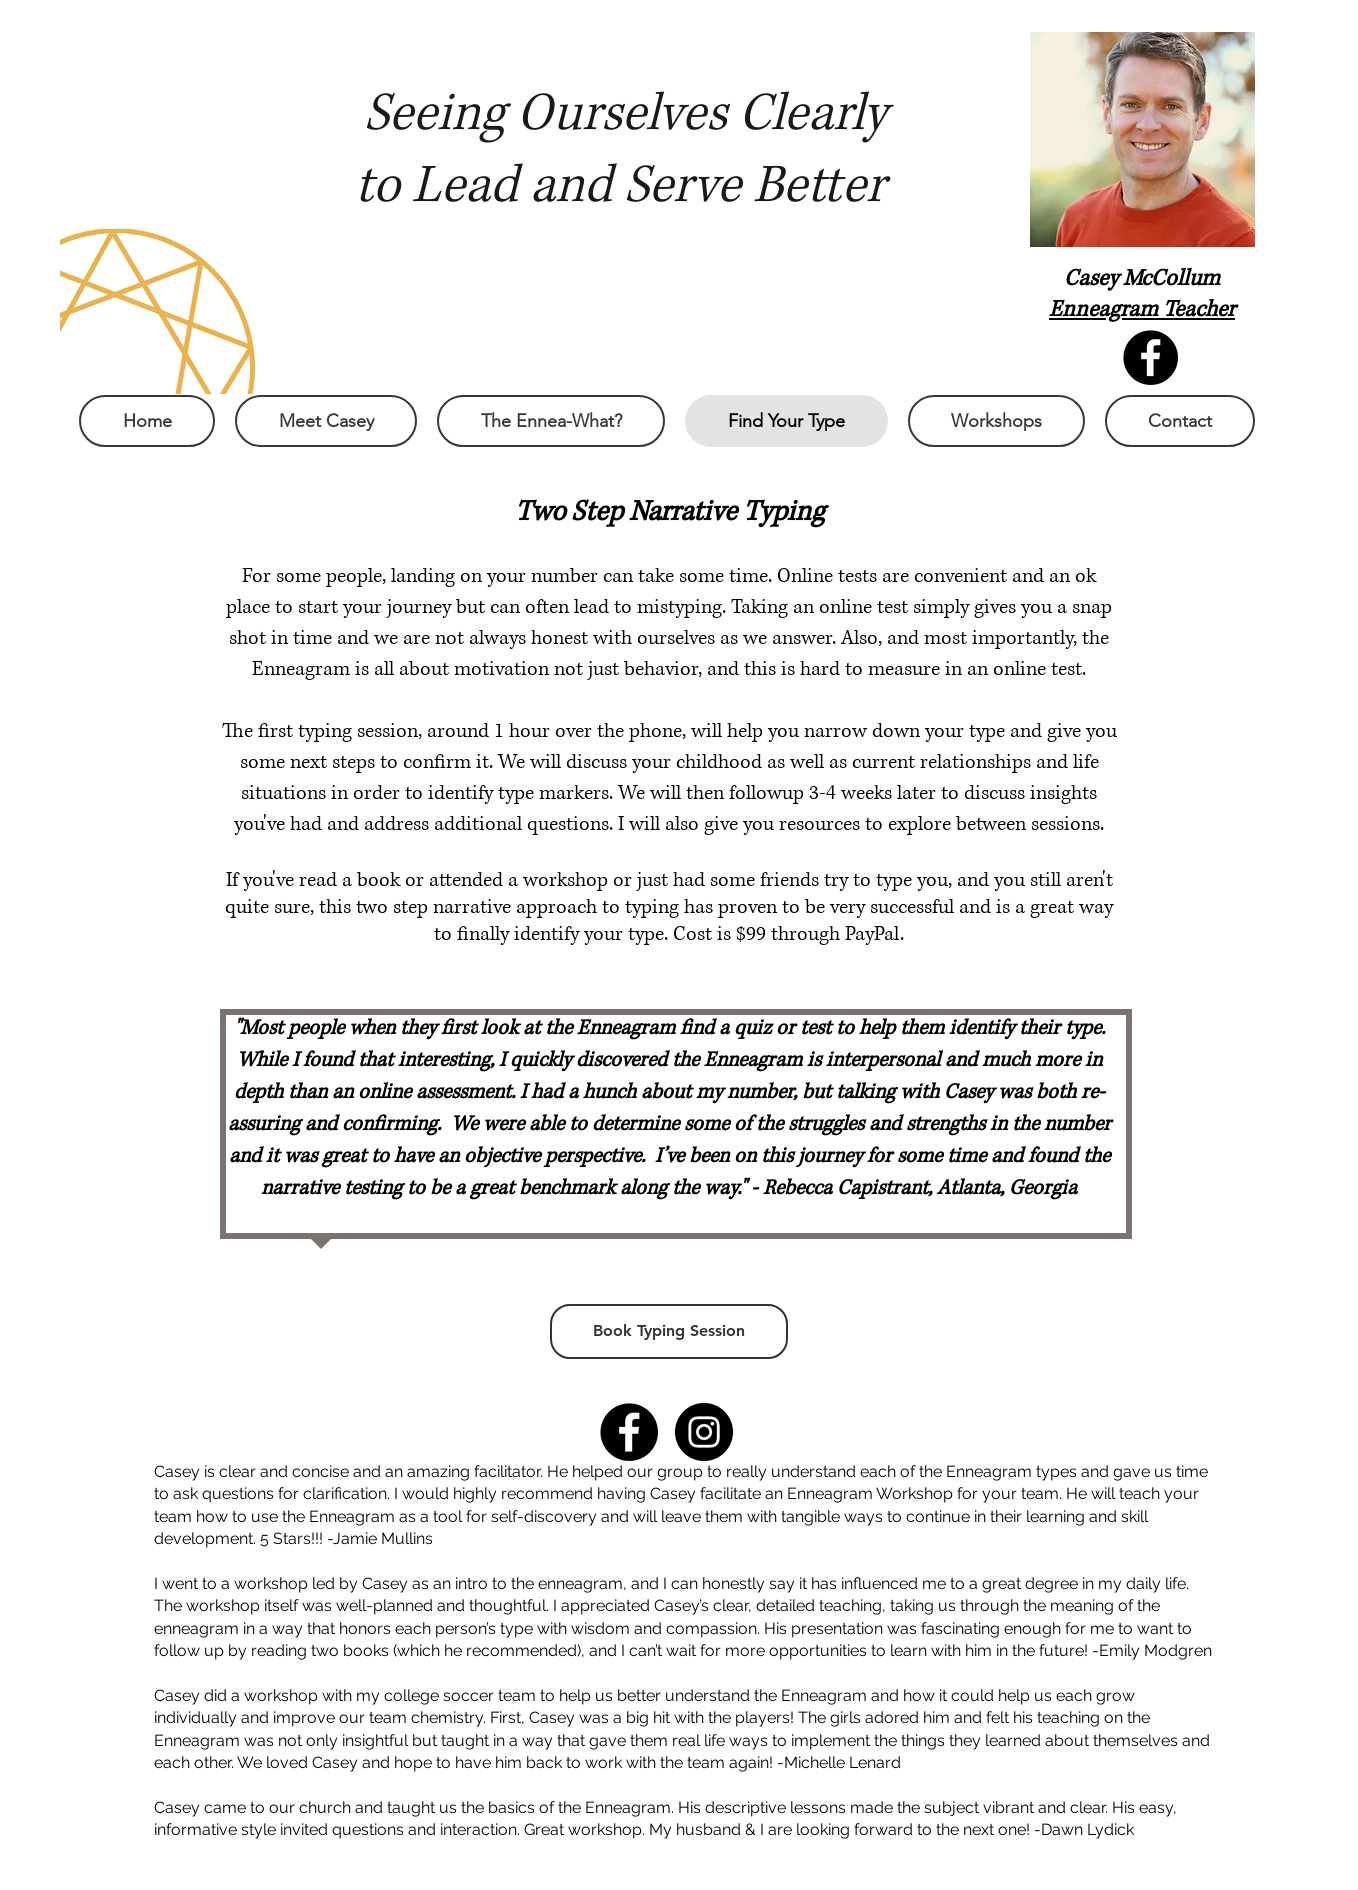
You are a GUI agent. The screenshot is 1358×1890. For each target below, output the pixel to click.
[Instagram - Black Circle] (704, 1432)
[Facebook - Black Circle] (629, 1432)
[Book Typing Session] (669, 1331)
